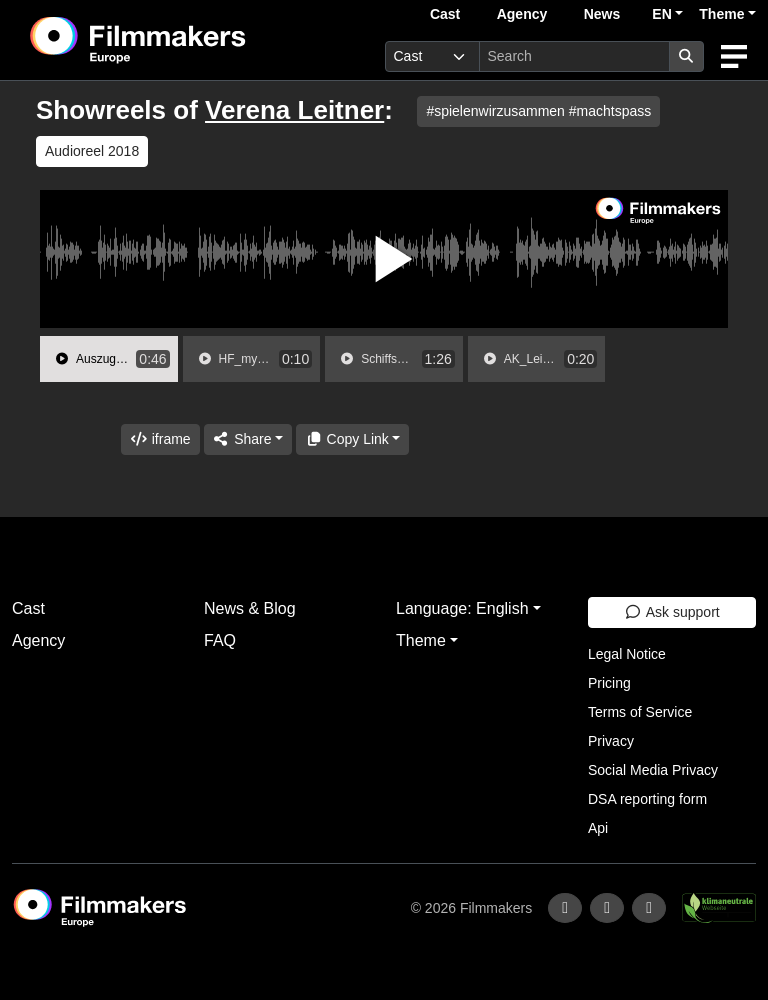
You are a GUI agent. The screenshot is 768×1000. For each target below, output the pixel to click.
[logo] (187, 40)
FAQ (220, 640)
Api (598, 828)
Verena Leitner (294, 110)
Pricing (609, 683)
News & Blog (250, 608)
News (602, 14)
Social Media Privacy (653, 770)
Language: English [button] (462, 608)
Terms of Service (640, 712)
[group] (109, 359)
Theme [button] (721, 14)
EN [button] (661, 14)
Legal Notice (627, 654)
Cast (445, 14)
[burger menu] (734, 56)
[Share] (248, 439)
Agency (522, 14)
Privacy (611, 741)
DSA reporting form (647, 799)
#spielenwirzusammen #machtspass (538, 111)
